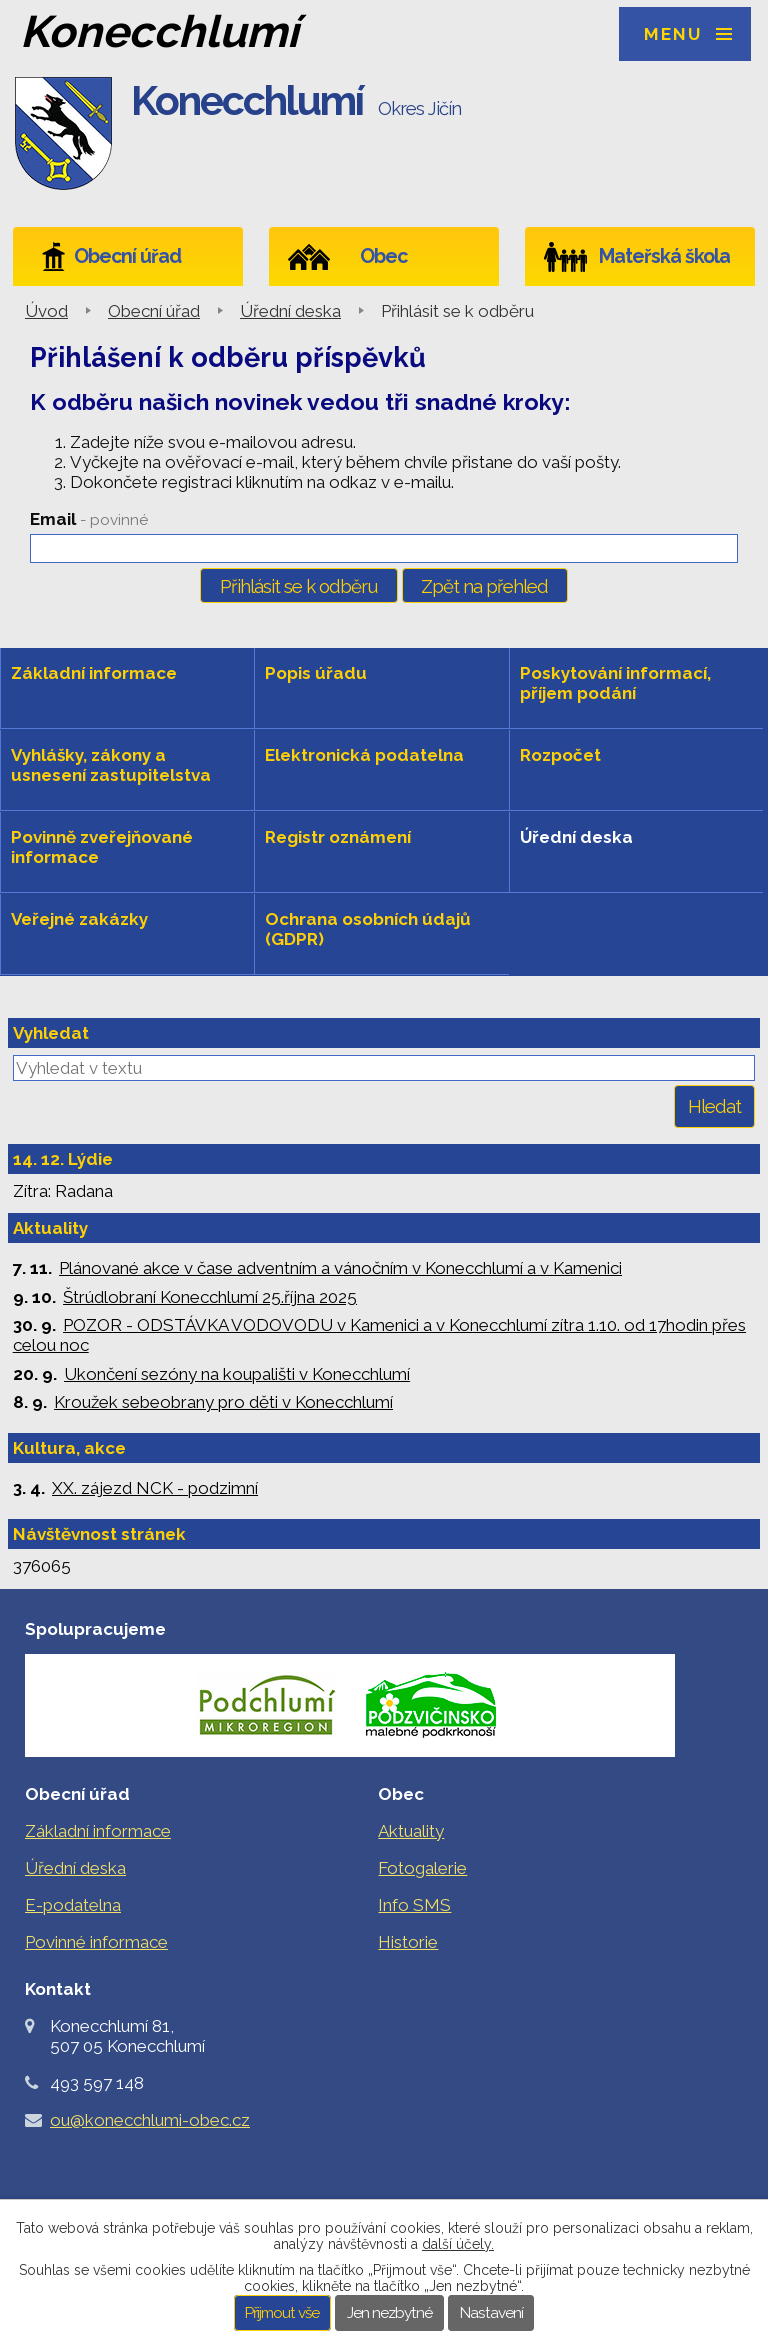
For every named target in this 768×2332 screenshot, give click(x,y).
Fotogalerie (422, 1868)
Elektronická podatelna (364, 755)
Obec (383, 256)
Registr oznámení (338, 837)
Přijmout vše (282, 2313)
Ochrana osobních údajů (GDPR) (368, 929)
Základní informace (94, 673)
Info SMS (414, 1905)
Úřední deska (290, 311)
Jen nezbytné (389, 2313)
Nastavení (491, 2313)
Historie (408, 1942)
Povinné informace (96, 1942)
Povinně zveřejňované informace (102, 847)
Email (89, 519)
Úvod (46, 311)
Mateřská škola (664, 256)
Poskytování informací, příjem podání (615, 683)
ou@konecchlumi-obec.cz (150, 2120)
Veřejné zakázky (79, 919)
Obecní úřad (127, 256)
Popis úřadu (316, 673)
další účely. (458, 2244)
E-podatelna (73, 1905)
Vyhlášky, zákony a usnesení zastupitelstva (111, 765)
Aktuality (411, 1831)
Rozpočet (560, 755)
